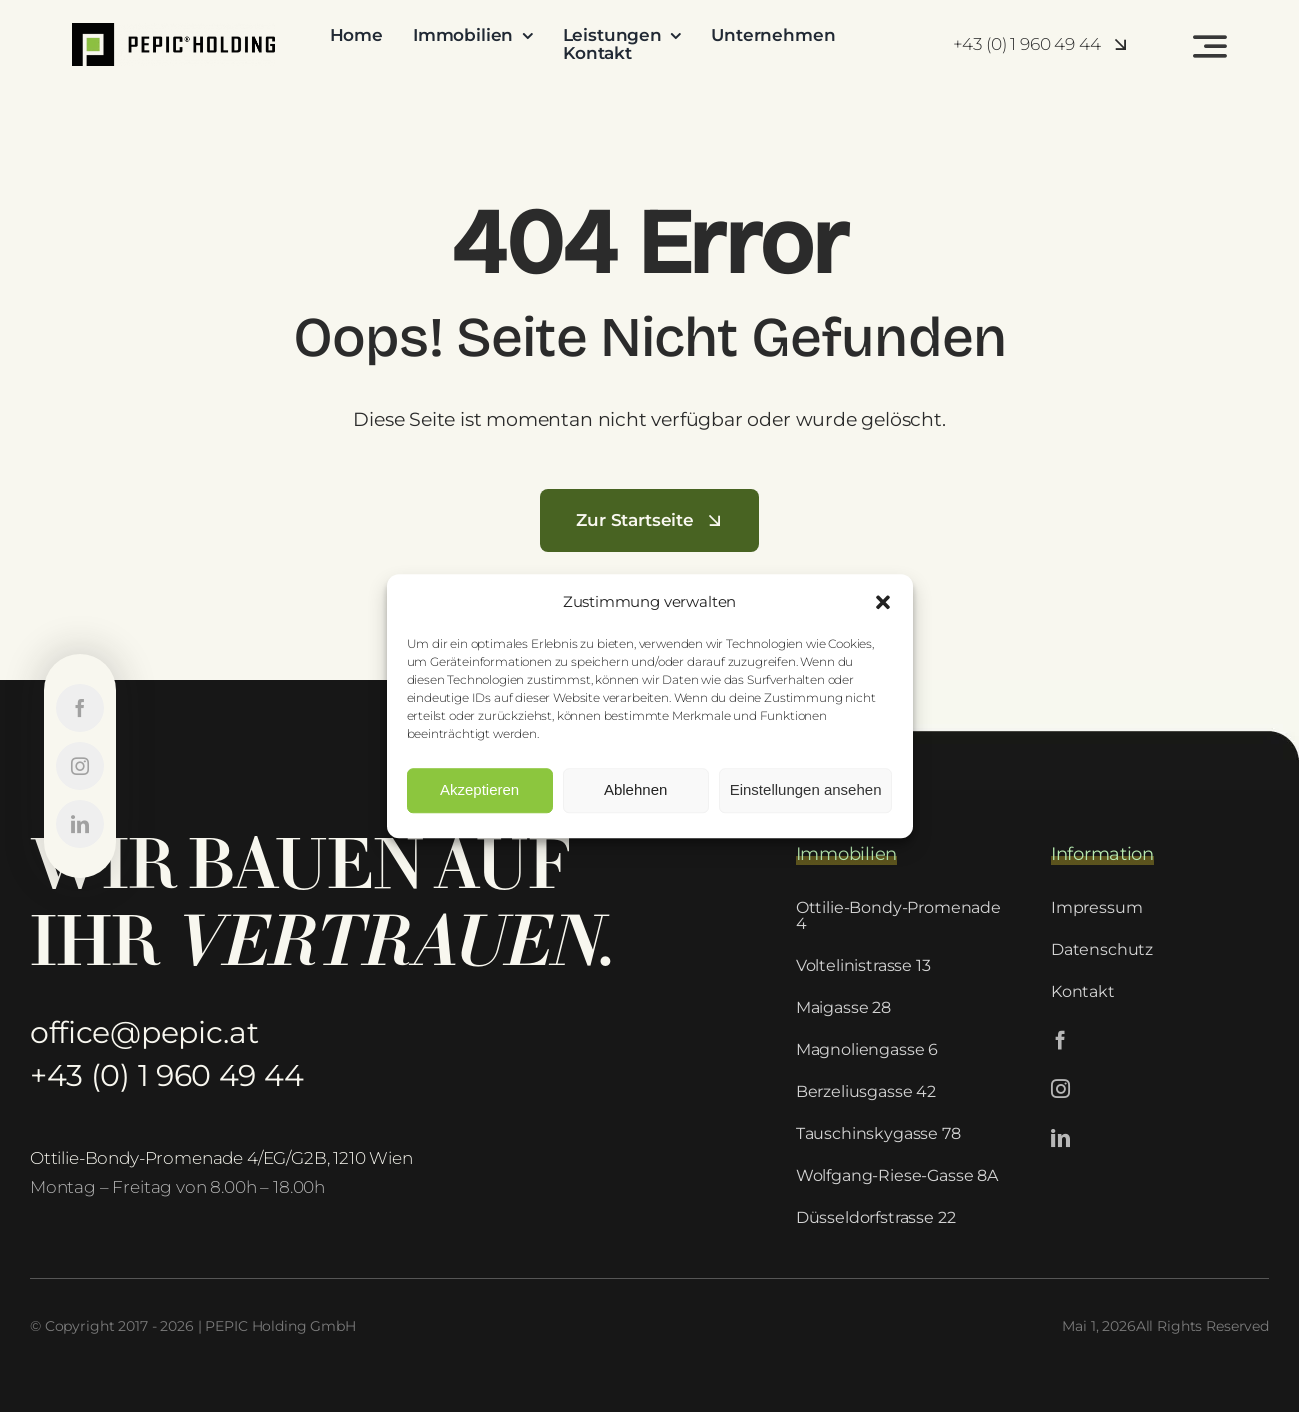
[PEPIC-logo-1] (173, 31)
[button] (883, 602)
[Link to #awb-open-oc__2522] (1210, 46)
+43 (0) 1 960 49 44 (166, 1075)
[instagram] (1060, 1088)
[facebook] (1060, 1039)
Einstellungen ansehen (806, 789)
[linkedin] (1060, 1137)
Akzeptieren (479, 789)
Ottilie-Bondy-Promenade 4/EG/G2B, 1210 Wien (221, 1158)
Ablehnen (635, 789)
